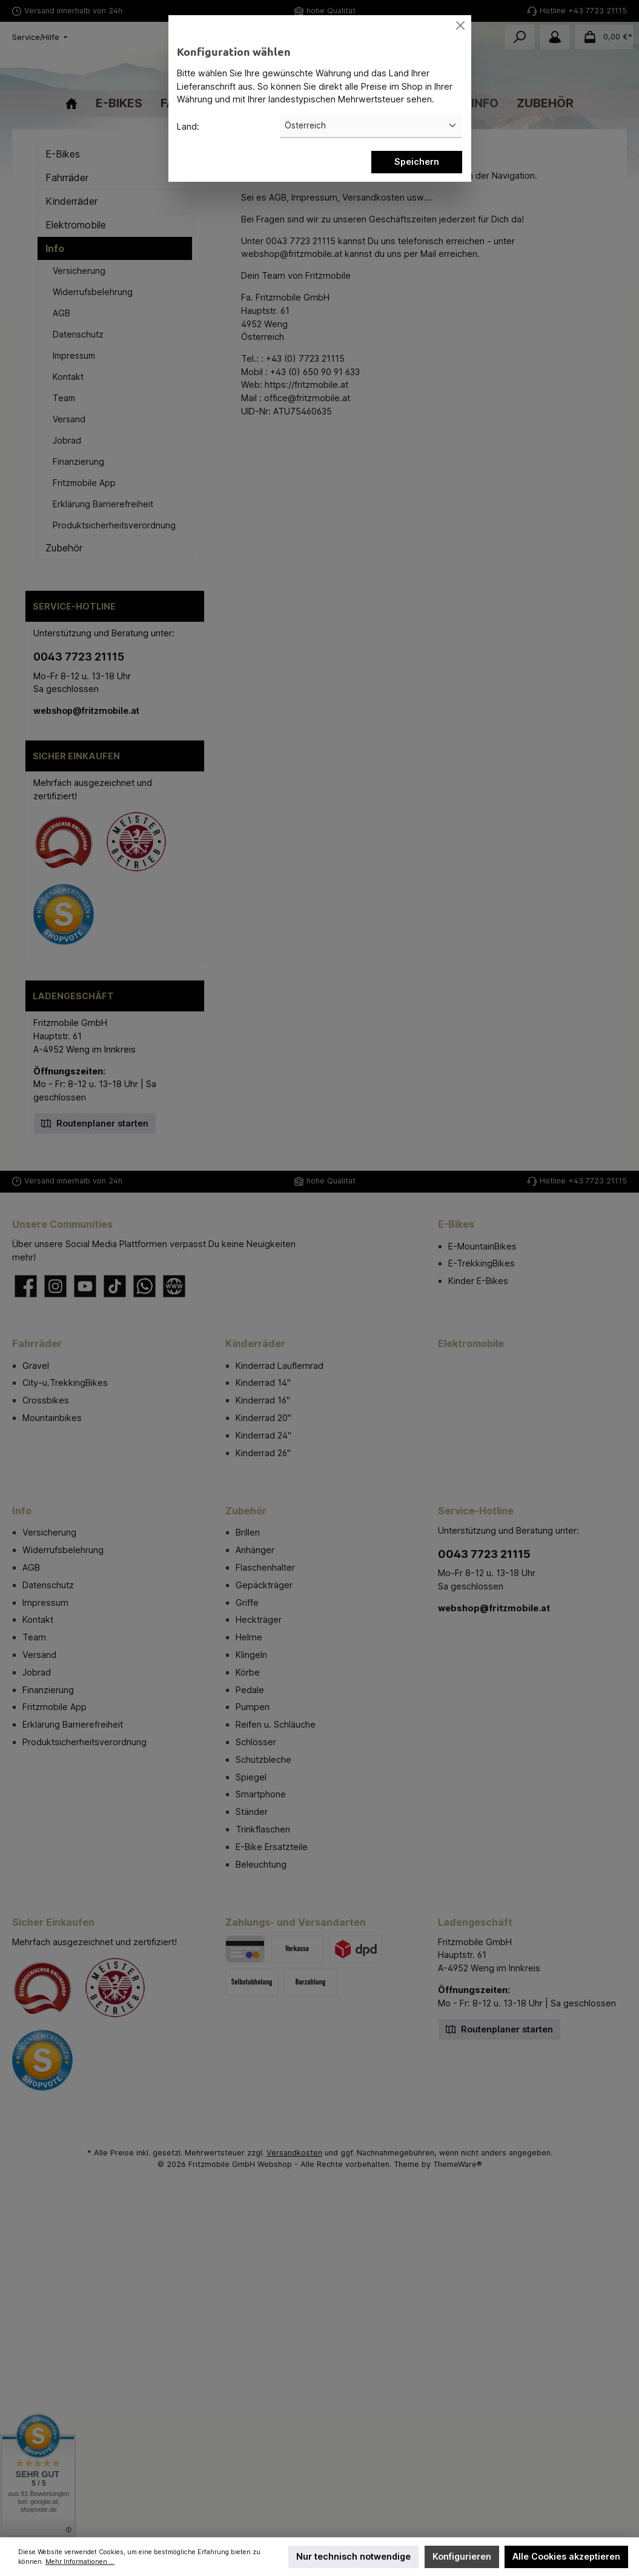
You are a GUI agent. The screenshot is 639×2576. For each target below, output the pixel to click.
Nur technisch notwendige (353, 2556)
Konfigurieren (461, 2556)
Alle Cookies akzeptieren (566, 2556)
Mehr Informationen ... (79, 2562)
